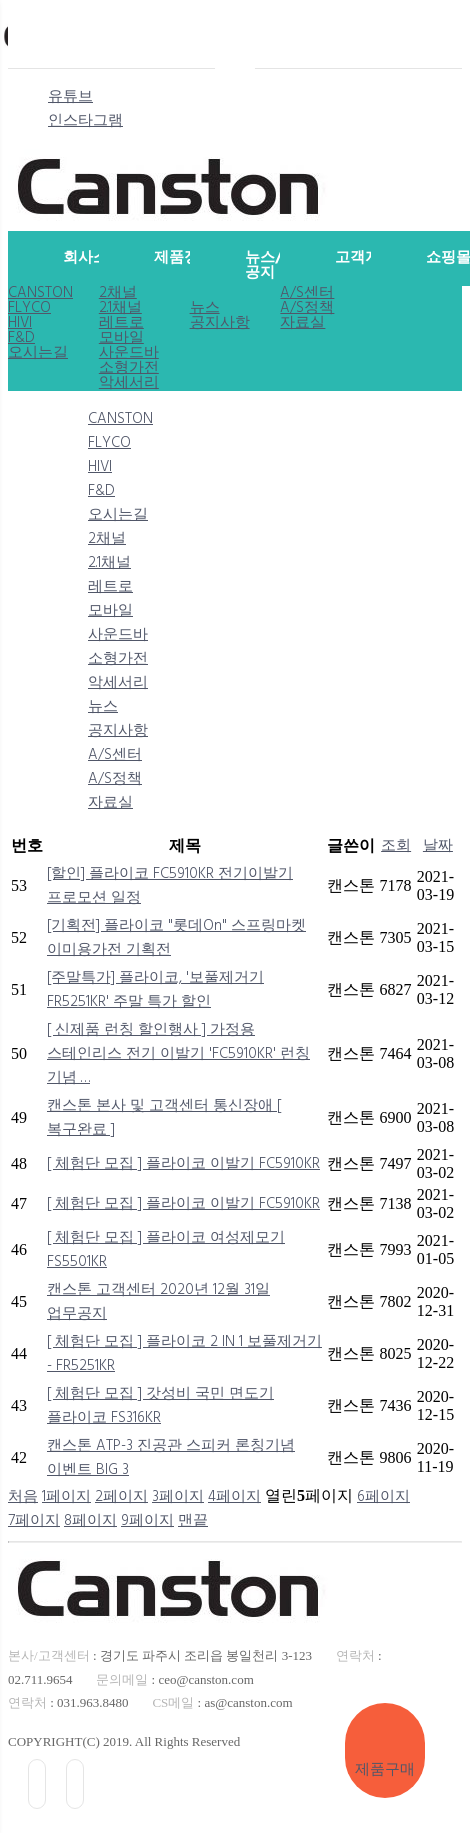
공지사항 (220, 323)
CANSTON (40, 293)
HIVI (20, 323)
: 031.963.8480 (68, 1702)
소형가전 (129, 368)
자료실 (302, 323)
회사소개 (90, 258)
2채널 (118, 293)
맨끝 (193, 1521)
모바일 (121, 338)
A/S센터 (307, 293)
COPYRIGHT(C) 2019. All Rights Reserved (124, 1741)
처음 (23, 1497)
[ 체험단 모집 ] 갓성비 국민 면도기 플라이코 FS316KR (160, 1406)
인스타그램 (85, 121)
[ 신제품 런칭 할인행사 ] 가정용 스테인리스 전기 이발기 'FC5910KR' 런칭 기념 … (178, 1054)
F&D (21, 338)
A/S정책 (307, 308)
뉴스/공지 (263, 265)
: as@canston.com (222, 1702)
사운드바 (129, 353)
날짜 (438, 846)
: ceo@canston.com (174, 1679)
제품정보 (181, 258)
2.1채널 (120, 308)
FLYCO (29, 308)
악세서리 (129, 383)
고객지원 (362, 258)
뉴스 (205, 308)
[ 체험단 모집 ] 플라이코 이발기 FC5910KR (183, 1164)
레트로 (121, 323)
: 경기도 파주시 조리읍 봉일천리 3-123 (160, 1655)
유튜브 (70, 97)
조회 (396, 846)
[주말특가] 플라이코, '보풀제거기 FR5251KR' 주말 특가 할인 (155, 990)
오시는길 (38, 353)
